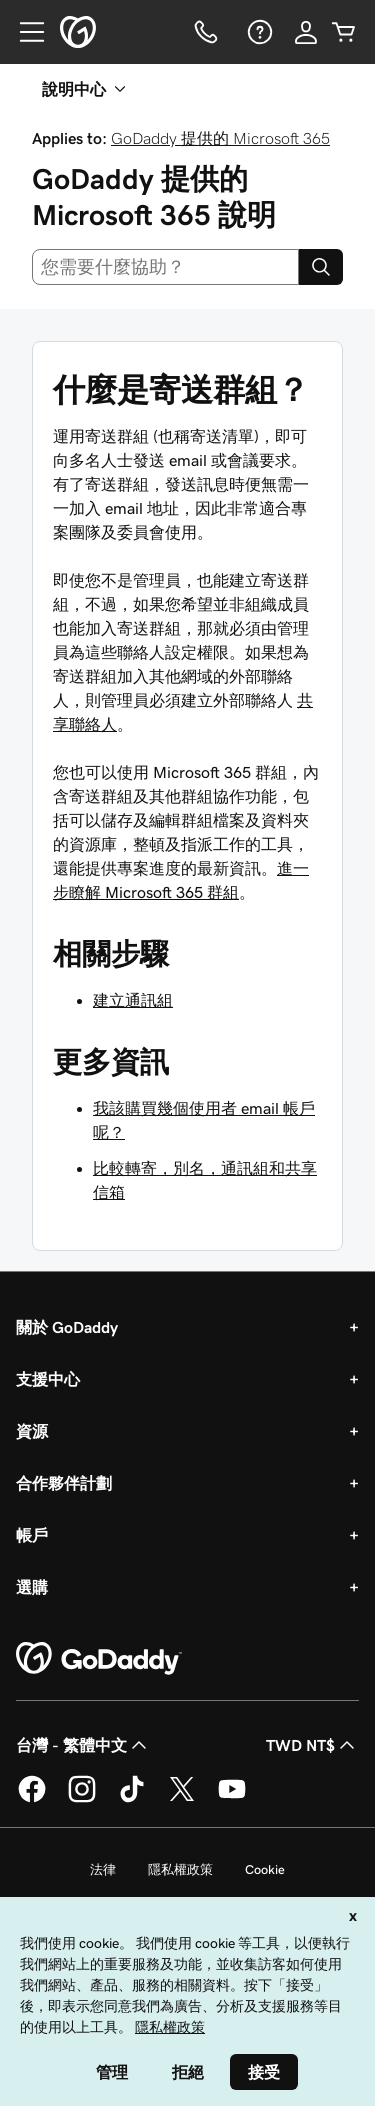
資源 (32, 1431)
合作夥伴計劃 (64, 1483)
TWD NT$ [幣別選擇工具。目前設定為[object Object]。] (312, 1745)
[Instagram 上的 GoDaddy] (82, 1799)
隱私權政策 (180, 1869)
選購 (32, 1587)
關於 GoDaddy (67, 1327)
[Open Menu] (24, 32)
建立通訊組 (133, 1000)
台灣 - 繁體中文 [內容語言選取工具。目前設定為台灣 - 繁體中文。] (83, 1745)
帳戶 (32, 1535)
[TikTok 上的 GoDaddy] (132, 1799)
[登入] (306, 32)
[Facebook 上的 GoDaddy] (32, 1799)
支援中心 (48, 1379)
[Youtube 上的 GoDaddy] (232, 1799)
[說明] (258, 32)
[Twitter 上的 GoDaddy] (182, 1799)
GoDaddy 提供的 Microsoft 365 (220, 138)
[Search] (321, 267)
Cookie (265, 1869)
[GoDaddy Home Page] (99, 1659)
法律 (103, 1869)
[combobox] (165, 267)
